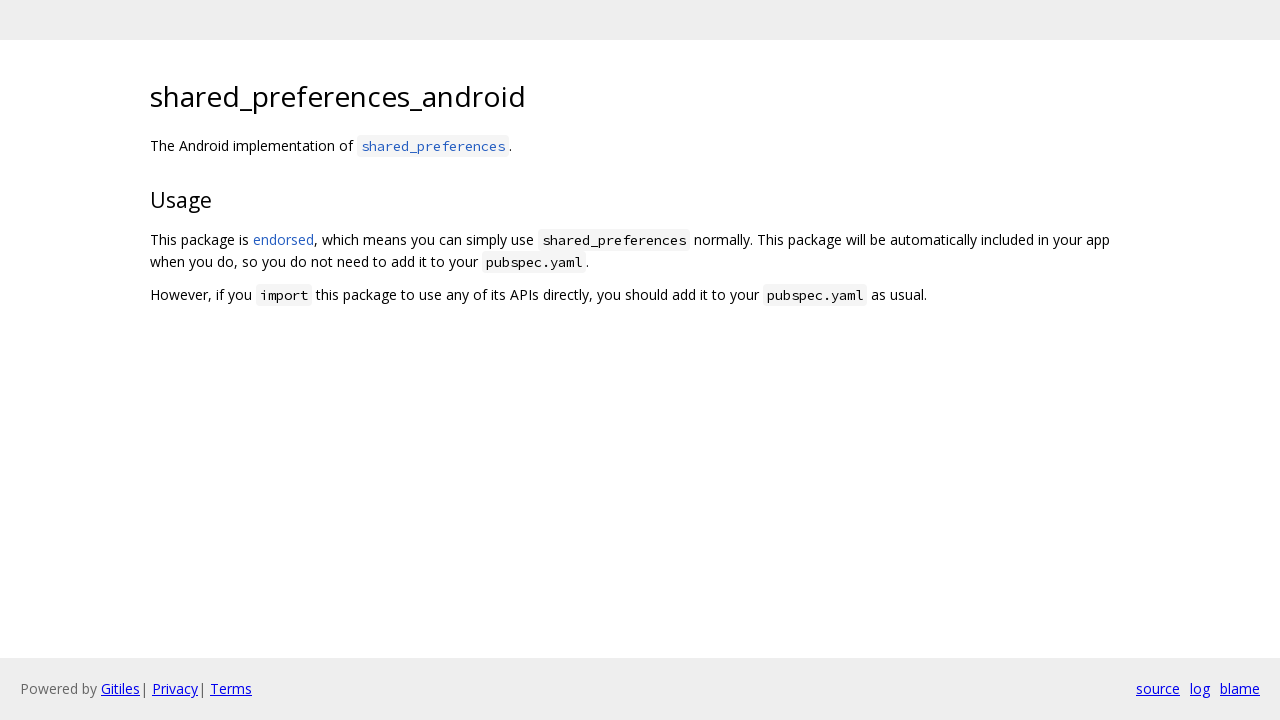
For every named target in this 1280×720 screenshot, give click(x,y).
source (1158, 688)
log (1200, 688)
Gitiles (120, 688)
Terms (231, 688)
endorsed (283, 239)
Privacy (175, 688)
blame (1240, 688)
